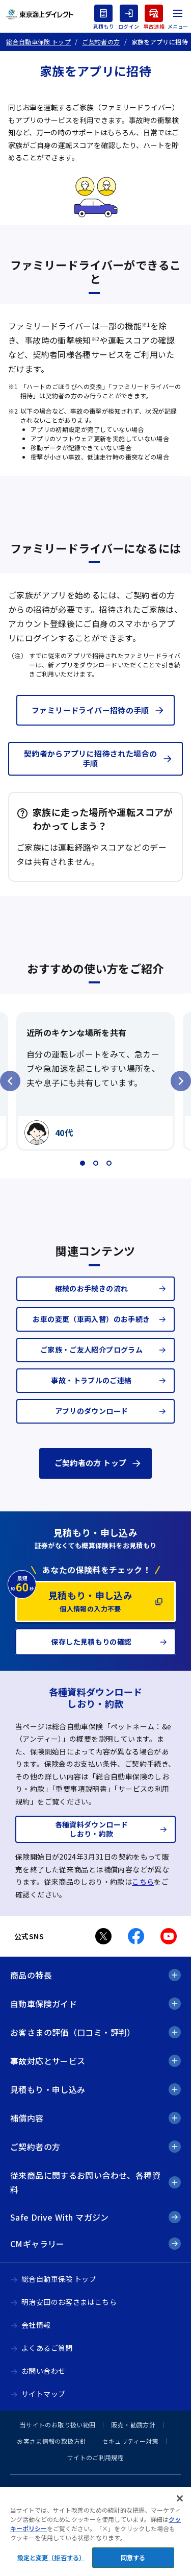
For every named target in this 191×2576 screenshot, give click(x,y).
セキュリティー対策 (130, 2441)
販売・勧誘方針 (133, 2424)
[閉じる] (180, 2508)
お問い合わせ (43, 2371)
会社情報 (36, 2325)
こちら (143, 1881)
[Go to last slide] (10, 1081)
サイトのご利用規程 (95, 2457)
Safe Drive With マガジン (59, 2217)
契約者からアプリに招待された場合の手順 (90, 758)
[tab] (82, 1163)
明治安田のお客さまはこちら (69, 2302)
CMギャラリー (37, 2243)
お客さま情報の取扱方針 (51, 2441)
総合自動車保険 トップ (58, 2279)
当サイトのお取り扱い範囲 (58, 2424)
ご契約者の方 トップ (90, 1462)
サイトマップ (43, 2394)
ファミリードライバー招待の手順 (90, 710)
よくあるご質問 (47, 2348)
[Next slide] (181, 1081)
